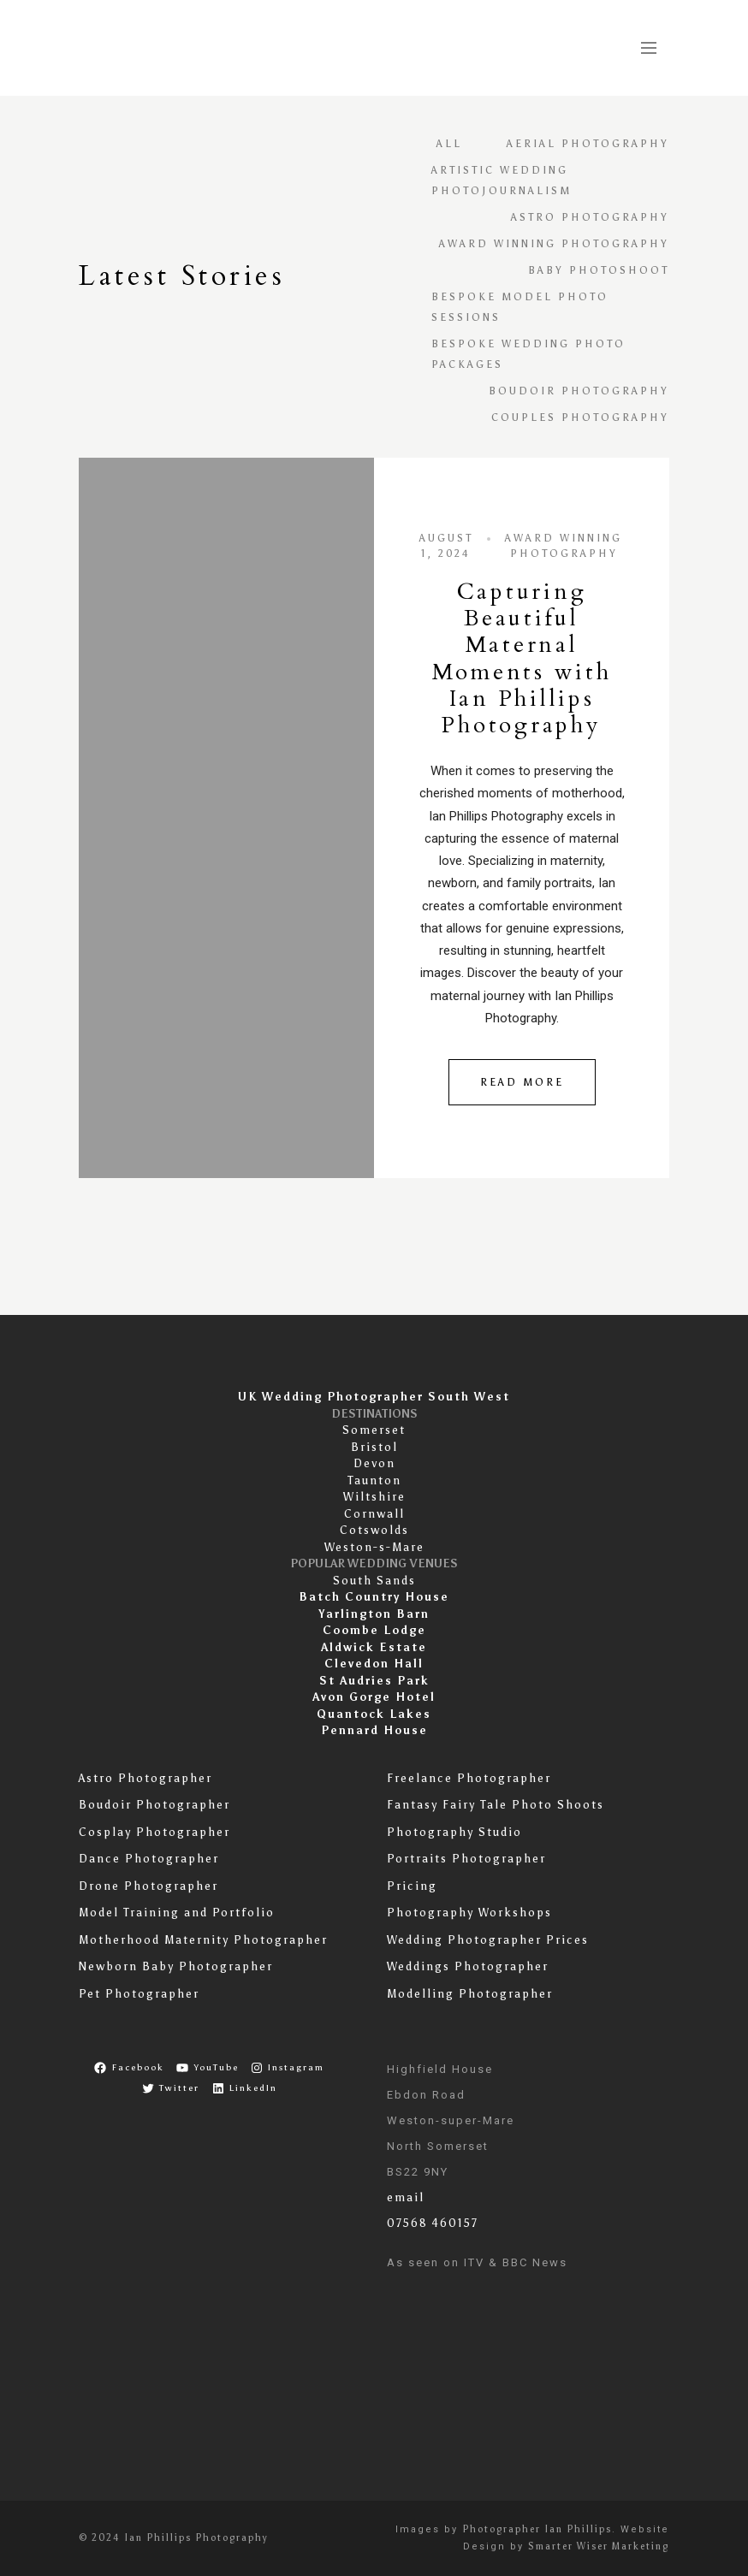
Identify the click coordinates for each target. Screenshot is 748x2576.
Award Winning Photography (554, 244)
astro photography (590, 217)
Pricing (412, 1886)
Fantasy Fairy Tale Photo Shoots (495, 1804)
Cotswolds (374, 1530)
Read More (522, 1082)
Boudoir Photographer (154, 1804)
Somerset (374, 1430)
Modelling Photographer (470, 1993)
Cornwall (374, 1513)
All (449, 144)
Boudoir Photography (579, 391)
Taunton (374, 1480)
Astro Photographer (145, 1778)
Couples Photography (580, 417)
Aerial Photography (588, 144)
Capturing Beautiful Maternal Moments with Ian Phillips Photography (522, 658)
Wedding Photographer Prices (488, 1939)
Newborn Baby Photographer (176, 1966)
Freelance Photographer (469, 1778)
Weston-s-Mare (374, 1547)
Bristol (374, 1447)
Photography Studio (454, 1832)
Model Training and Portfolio (177, 1912)
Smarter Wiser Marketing (598, 2546)
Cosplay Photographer (154, 1832)
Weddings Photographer (468, 1966)
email (405, 2197)
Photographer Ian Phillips (537, 2529)
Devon (374, 1463)
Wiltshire (374, 1496)
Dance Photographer (149, 1858)
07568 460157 (432, 2223)
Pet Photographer (139, 1993)
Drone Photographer (148, 1886)
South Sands (374, 1580)
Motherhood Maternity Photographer (203, 1939)
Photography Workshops (469, 1912)
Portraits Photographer (466, 1858)
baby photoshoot (598, 270)
